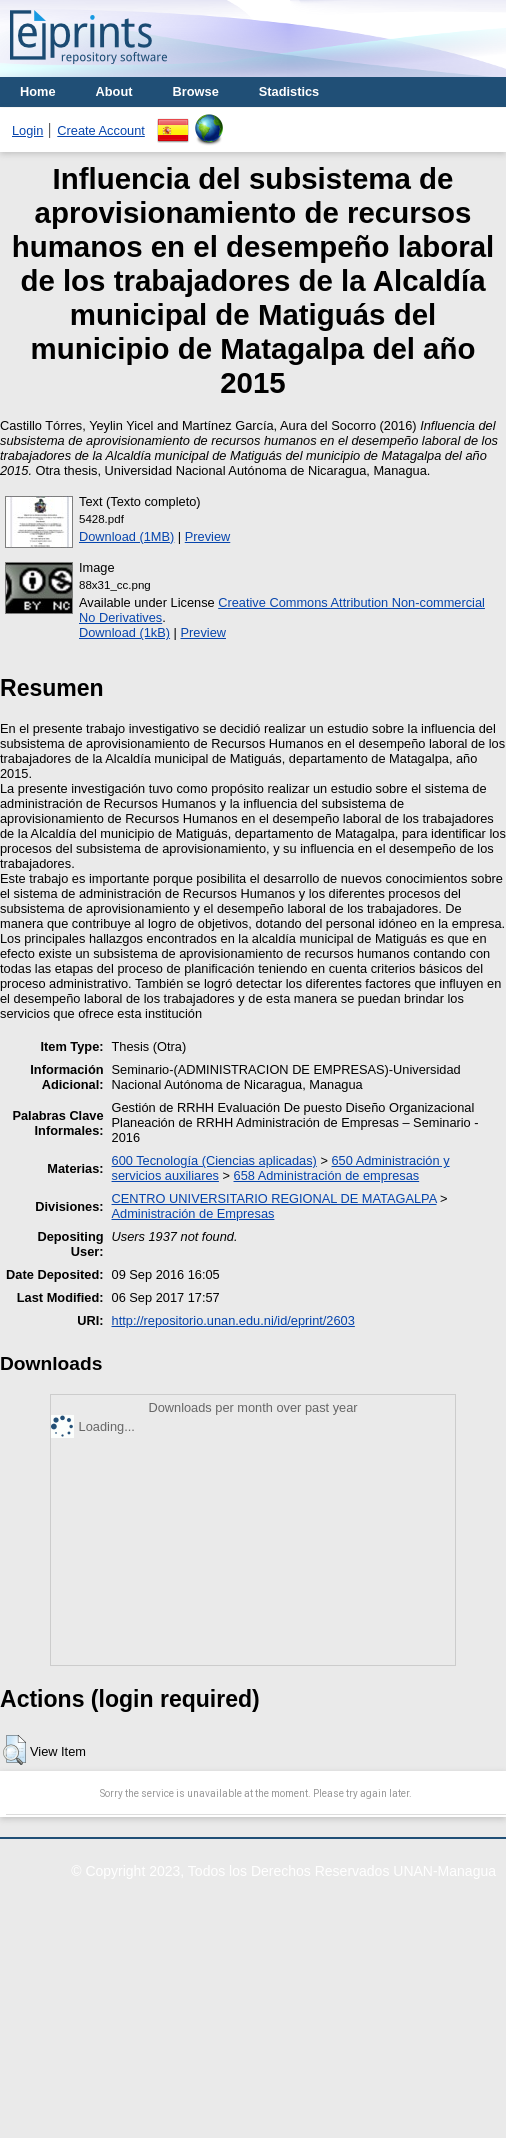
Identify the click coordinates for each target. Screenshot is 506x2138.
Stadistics (289, 91)
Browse (196, 91)
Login (27, 130)
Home (38, 91)
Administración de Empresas (193, 1213)
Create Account (101, 130)
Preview (208, 536)
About (114, 91)
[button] (14, 1750)
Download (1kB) (124, 632)
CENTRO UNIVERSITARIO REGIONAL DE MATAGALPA (274, 1198)
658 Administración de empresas (327, 1175)
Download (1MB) (126, 536)
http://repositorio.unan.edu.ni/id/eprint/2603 (233, 1320)
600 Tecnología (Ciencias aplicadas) (214, 1160)
